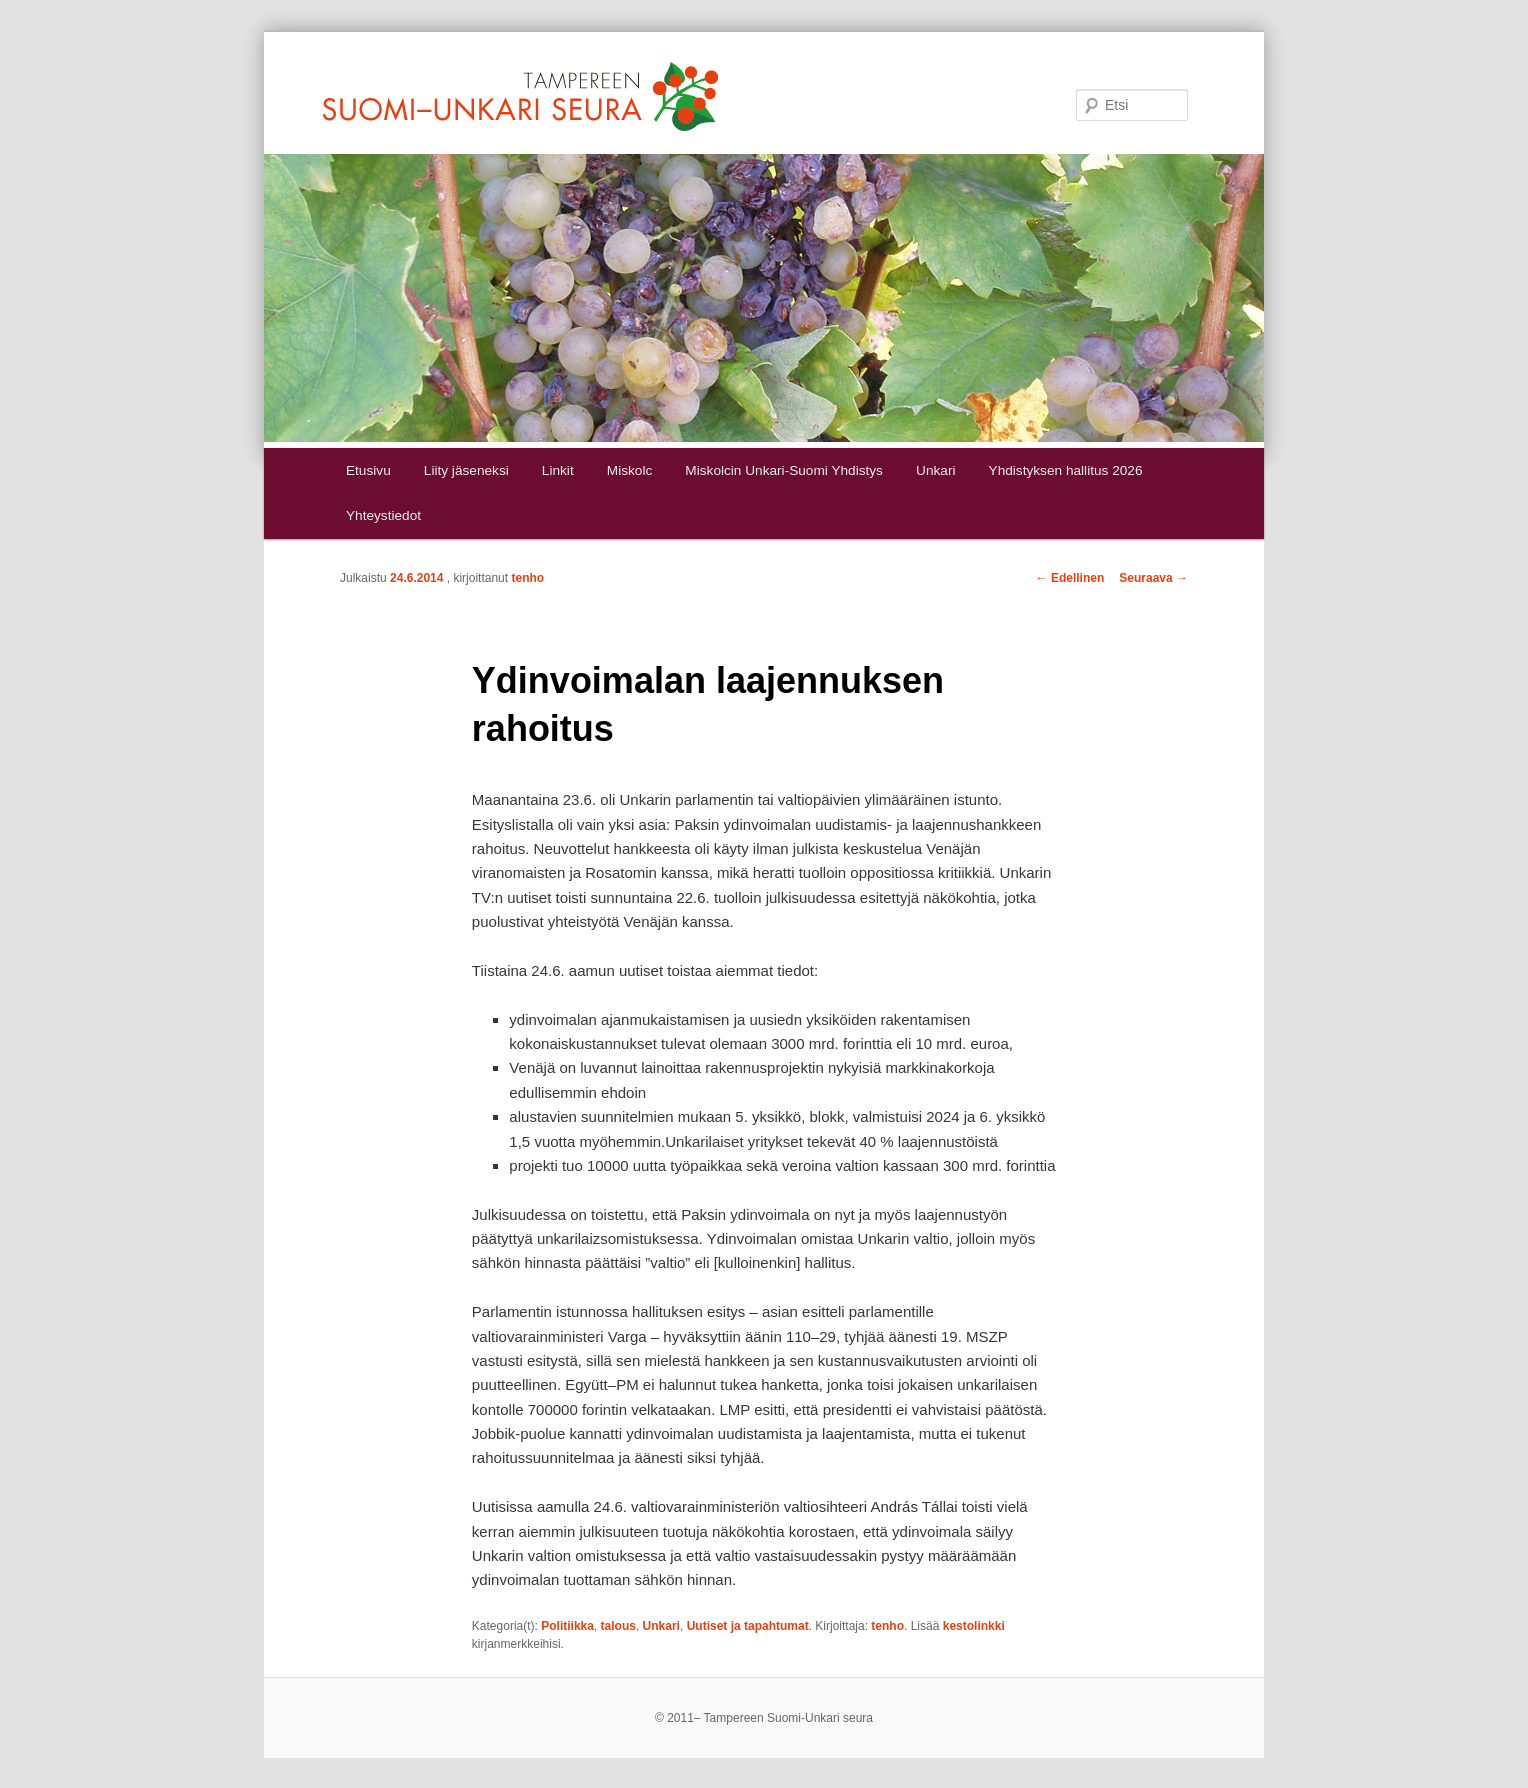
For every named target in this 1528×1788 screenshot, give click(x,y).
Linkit (558, 470)
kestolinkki (974, 1626)
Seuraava (1153, 578)
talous (618, 1626)
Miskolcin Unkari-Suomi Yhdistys (784, 470)
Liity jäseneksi (466, 470)
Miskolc (629, 470)
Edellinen (1070, 578)
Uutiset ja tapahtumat (748, 1626)
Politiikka (567, 1626)
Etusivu (368, 470)
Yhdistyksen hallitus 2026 (1066, 470)
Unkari (935, 470)
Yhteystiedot (383, 515)
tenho (527, 578)
